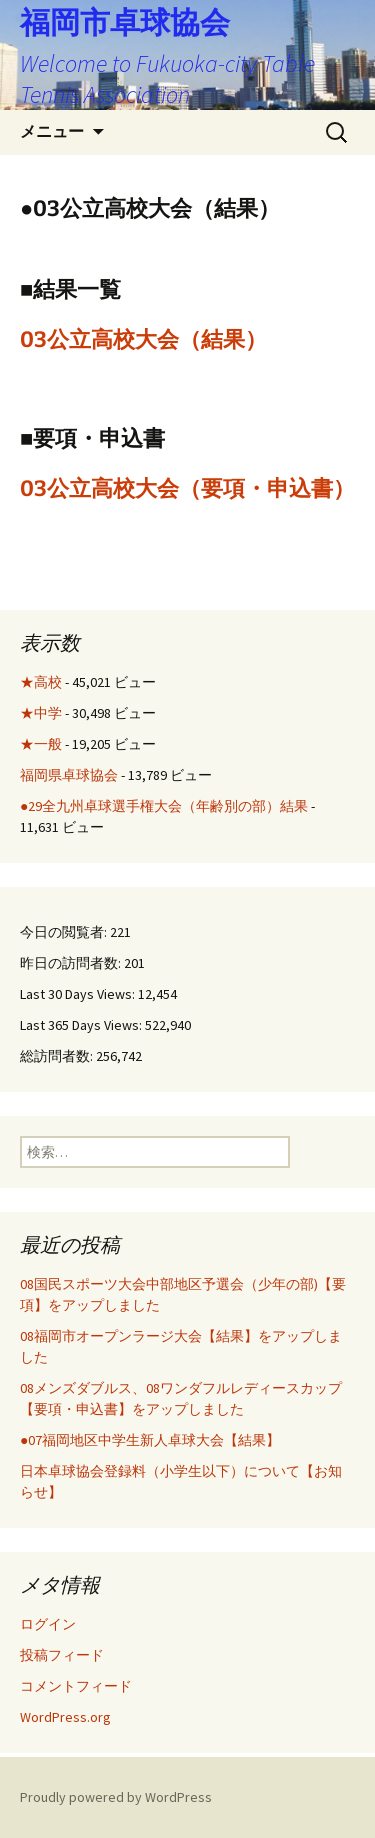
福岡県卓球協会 (69, 775)
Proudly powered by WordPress (116, 1797)
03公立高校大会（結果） (143, 339)
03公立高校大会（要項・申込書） (187, 488)
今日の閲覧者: (65, 932)
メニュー (52, 131)
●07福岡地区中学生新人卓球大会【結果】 (150, 1440)
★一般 (41, 744)
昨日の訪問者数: (72, 963)
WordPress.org (65, 1717)
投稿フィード (62, 1655)
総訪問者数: (58, 1056)
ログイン (48, 1624)
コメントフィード (76, 1686)
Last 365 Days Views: (82, 1025)
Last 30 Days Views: (79, 994)
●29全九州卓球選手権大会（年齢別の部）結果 (164, 806)
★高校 (41, 682)
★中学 (41, 713)
